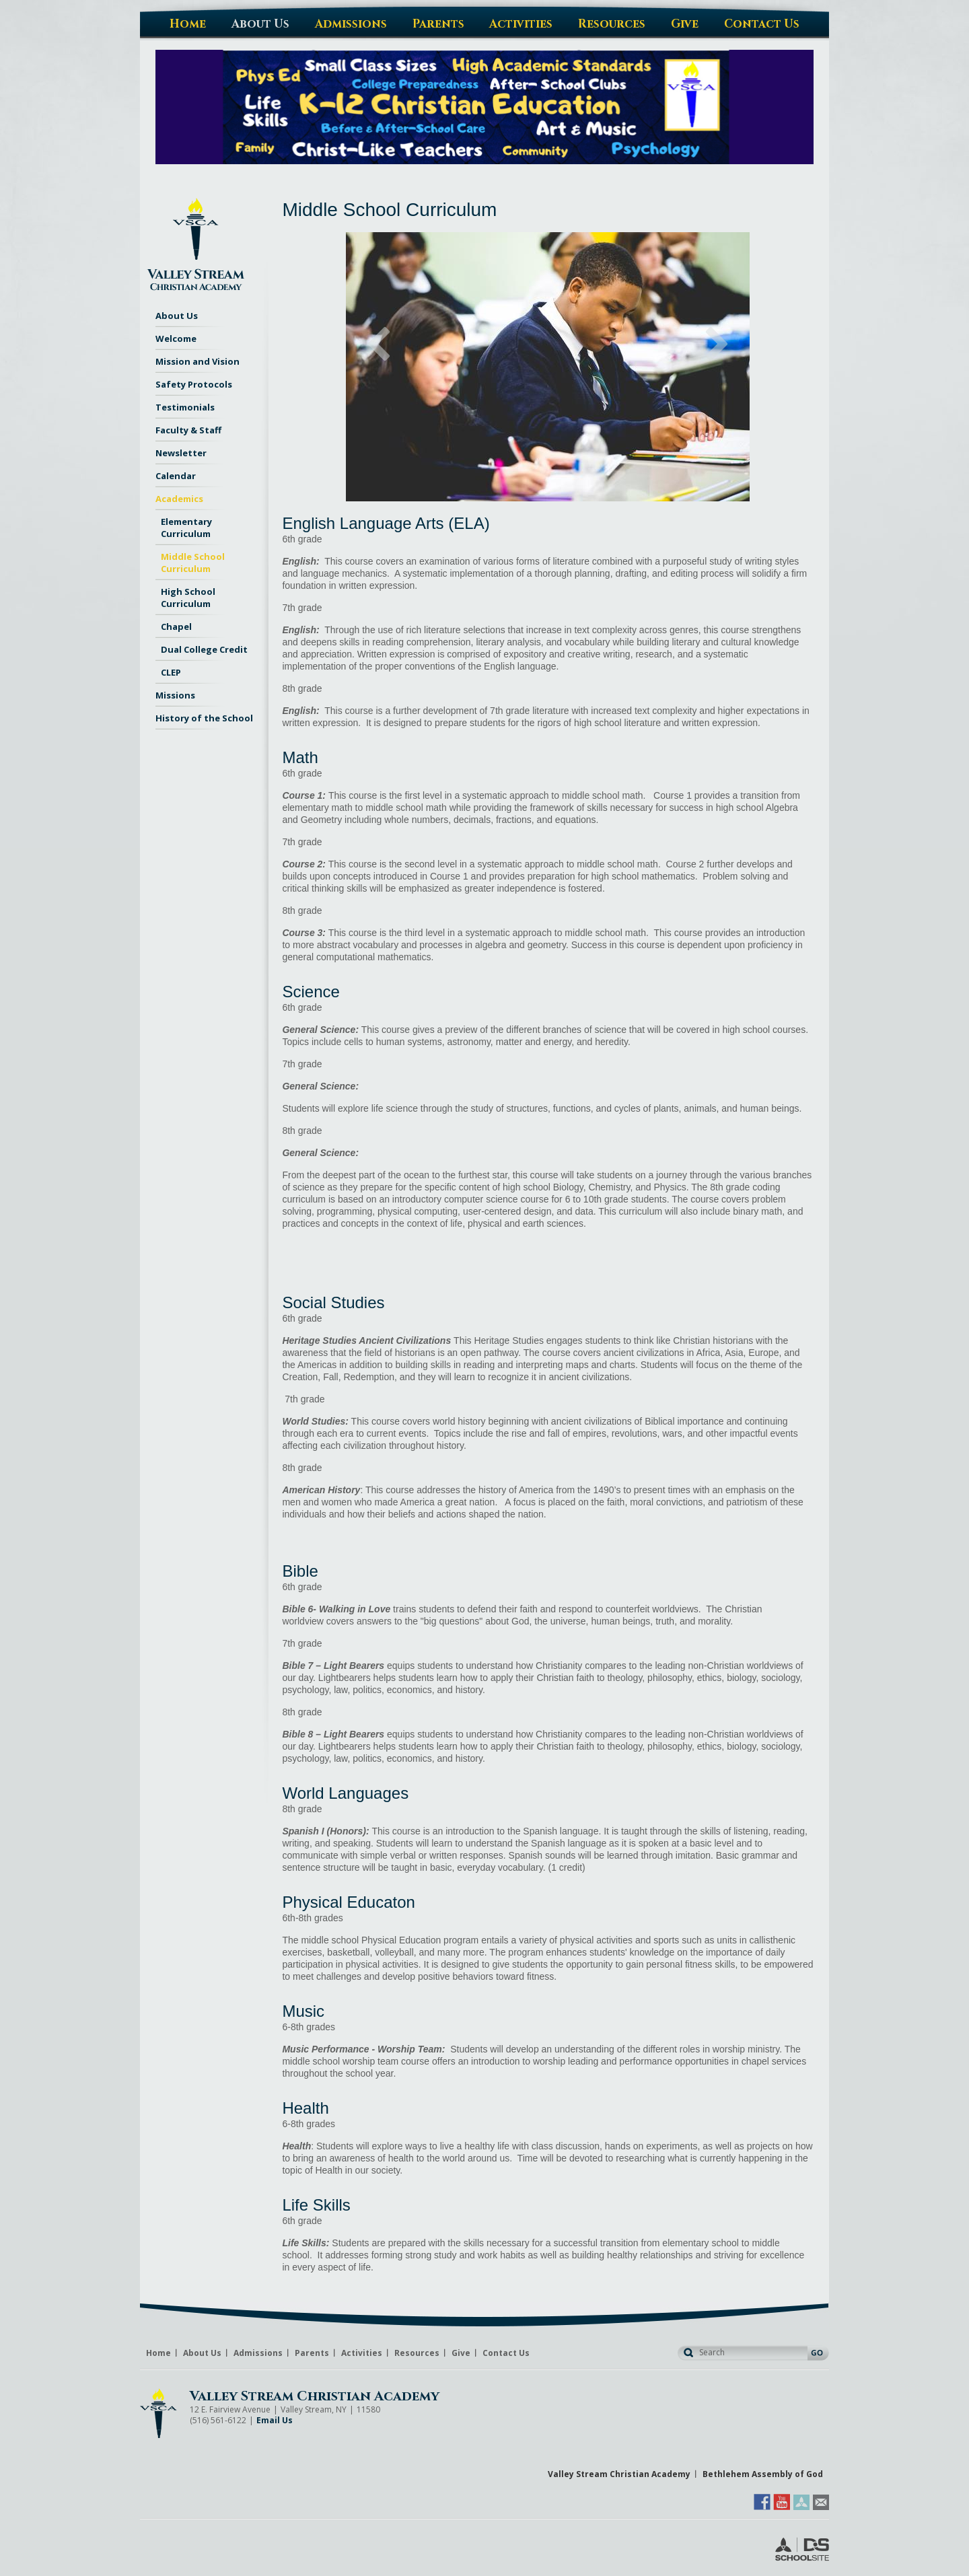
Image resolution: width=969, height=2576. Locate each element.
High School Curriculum (188, 597)
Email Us (274, 2420)
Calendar (175, 476)
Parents (312, 2353)
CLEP (171, 672)
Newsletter (181, 453)
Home (158, 2353)
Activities (361, 2353)
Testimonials (185, 407)
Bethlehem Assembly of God (763, 2474)
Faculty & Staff (188, 430)
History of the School (204, 718)
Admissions (258, 2353)
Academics (179, 499)
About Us (176, 316)
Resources (416, 2353)
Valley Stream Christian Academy (314, 2396)
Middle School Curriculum (193, 562)
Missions (175, 695)
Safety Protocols (193, 384)
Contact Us (506, 2353)
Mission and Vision (197, 361)
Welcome (175, 338)
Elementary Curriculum (186, 527)
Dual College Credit (204, 649)
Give (461, 2353)
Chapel (176, 626)
